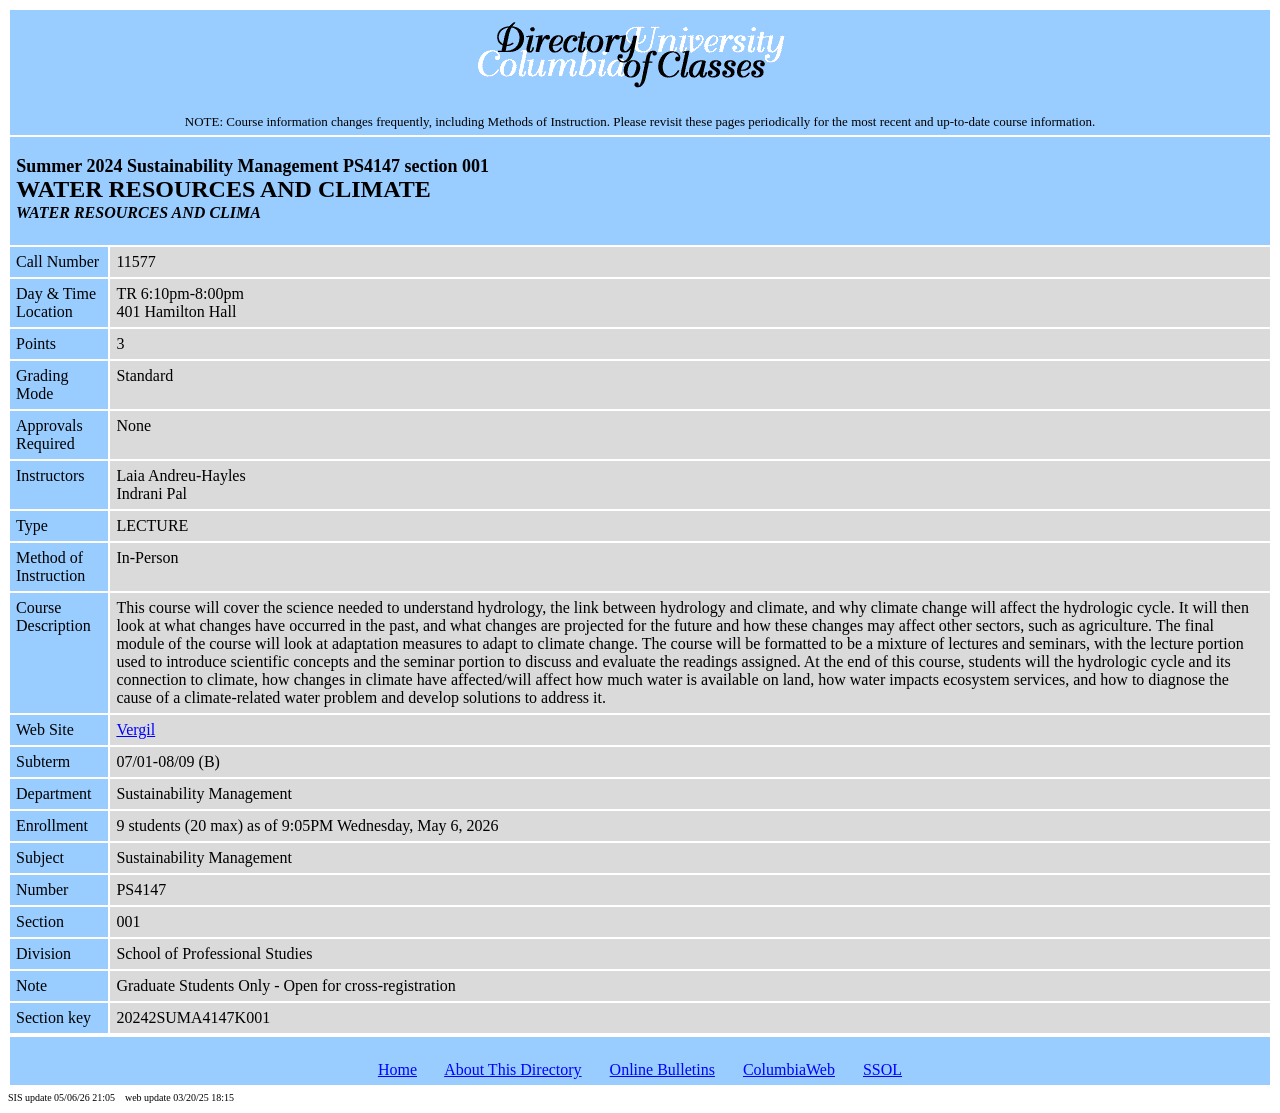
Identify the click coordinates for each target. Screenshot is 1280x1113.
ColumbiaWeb (789, 1069)
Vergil (135, 729)
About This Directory (512, 1069)
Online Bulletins (662, 1069)
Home (397, 1069)
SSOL (882, 1069)
